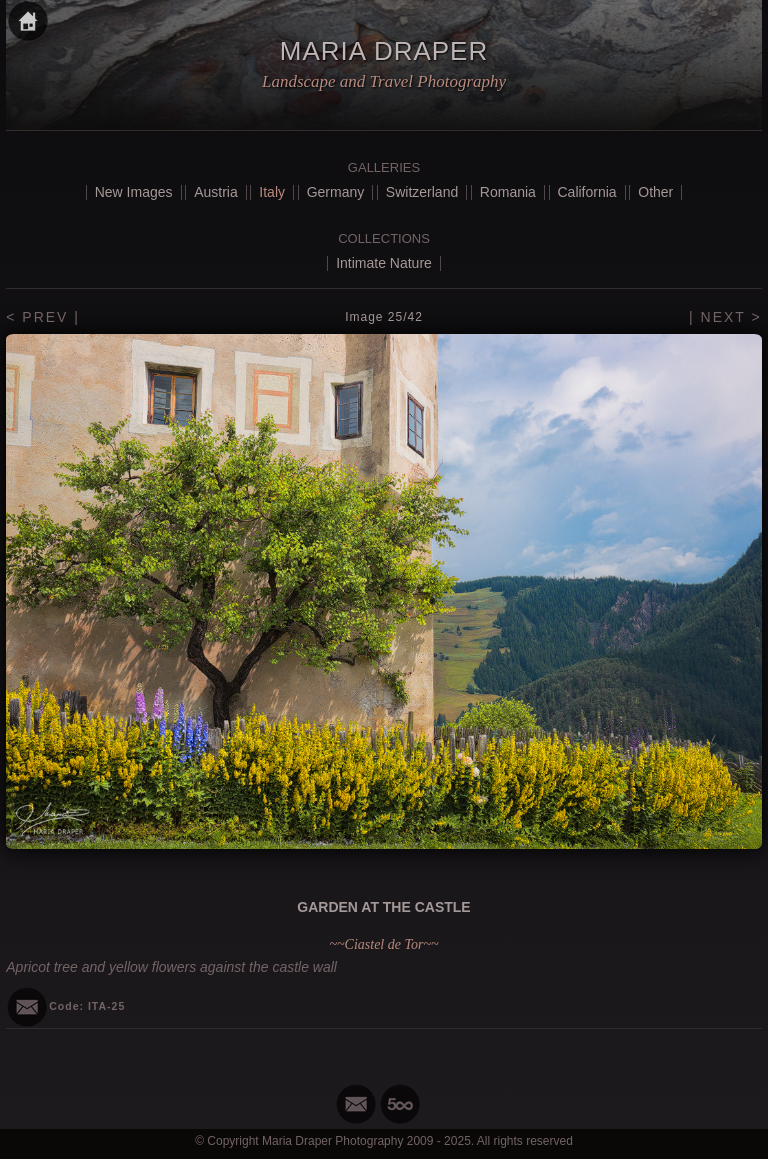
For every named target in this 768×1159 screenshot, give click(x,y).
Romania (508, 192)
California (587, 192)
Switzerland (422, 192)
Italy (272, 192)
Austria (216, 192)
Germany (336, 192)
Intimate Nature (384, 263)
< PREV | (43, 317)
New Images (134, 192)
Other (655, 192)
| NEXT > (725, 317)
